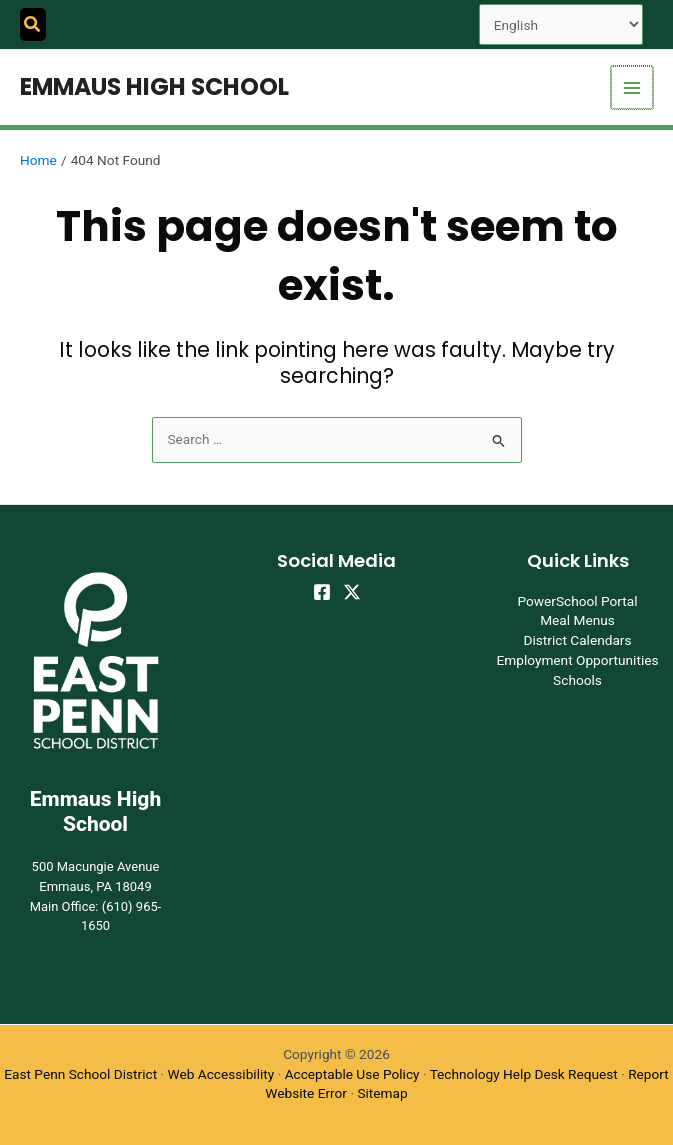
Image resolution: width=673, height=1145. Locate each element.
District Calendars (577, 640)
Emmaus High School (154, 86)
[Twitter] (352, 592)
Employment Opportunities (577, 660)
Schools (577, 680)
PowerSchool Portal (577, 601)
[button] (33, 24)
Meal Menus (577, 620)
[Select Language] (561, 24)
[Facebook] (322, 592)
